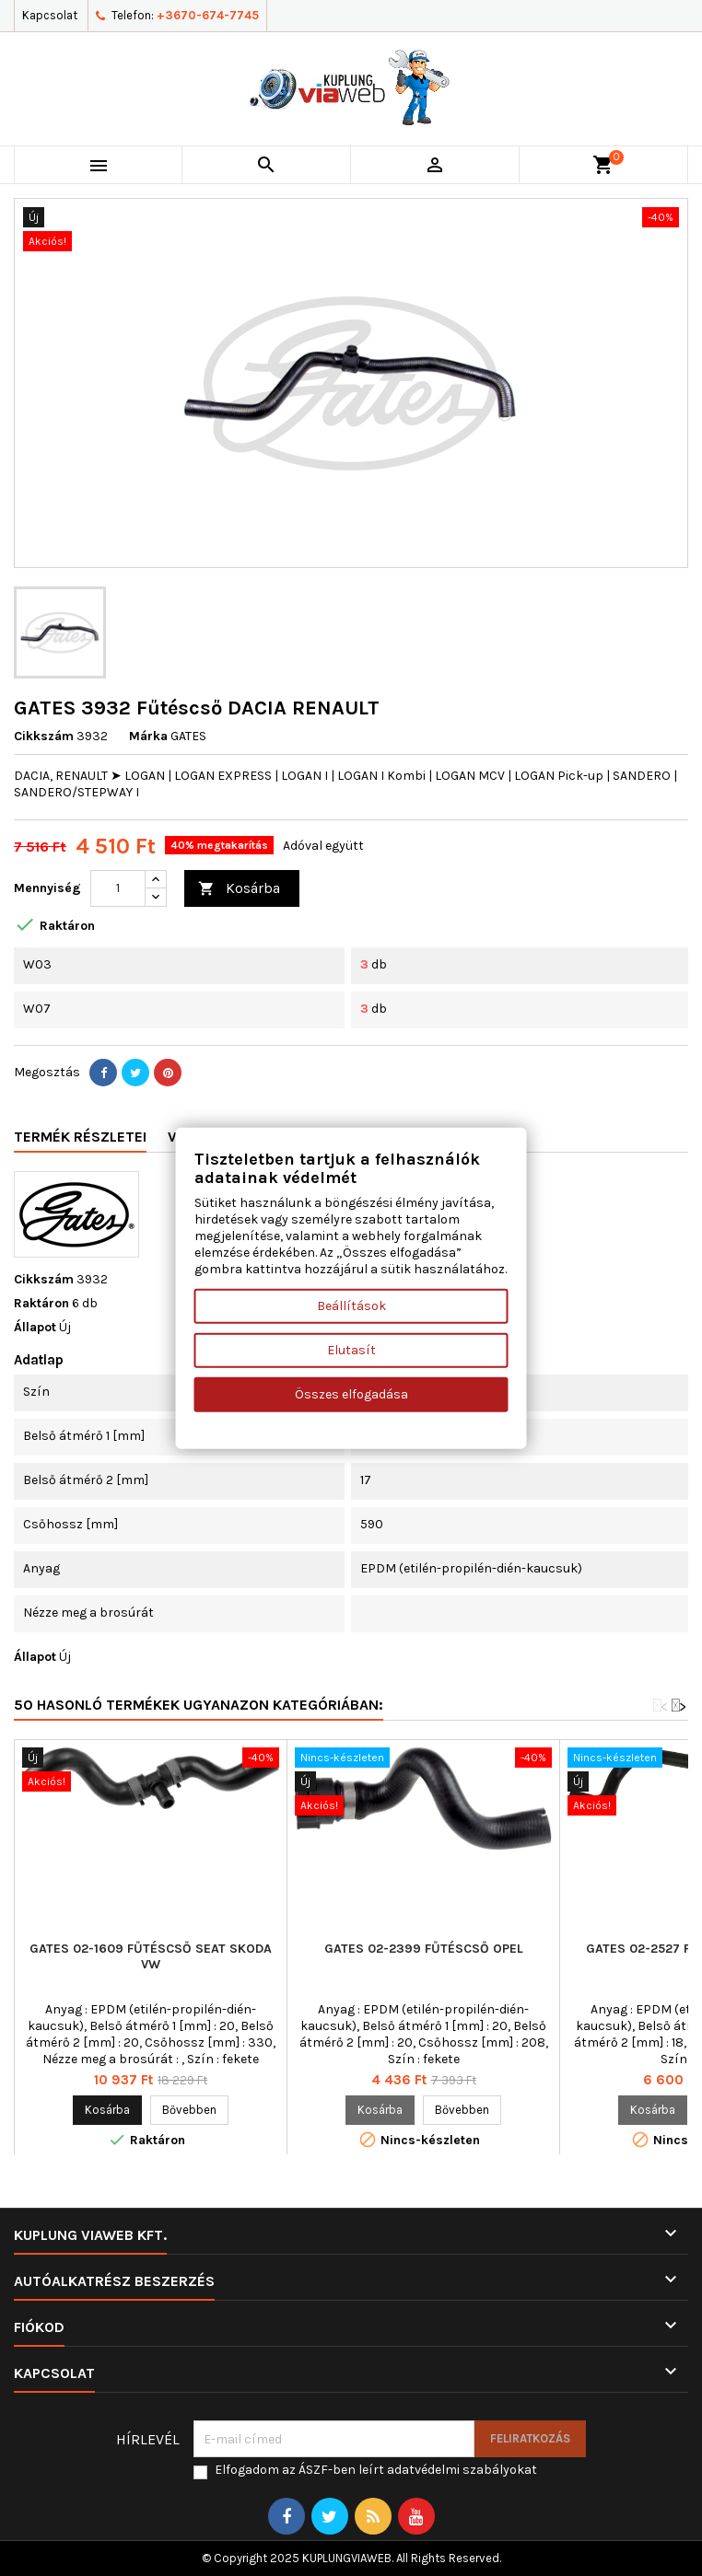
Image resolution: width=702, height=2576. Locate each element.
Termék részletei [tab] (80, 1136)
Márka (148, 736)
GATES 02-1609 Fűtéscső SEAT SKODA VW (150, 1956)
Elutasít (351, 1349)
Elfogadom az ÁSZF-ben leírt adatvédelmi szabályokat (376, 2469)
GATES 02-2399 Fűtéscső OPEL (423, 1948)
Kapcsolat (49, 15)
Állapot (35, 1327)
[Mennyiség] (118, 888)
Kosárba (239, 889)
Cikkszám (44, 736)
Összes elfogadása (351, 1393)
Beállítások (351, 1305)
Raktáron (41, 1303)
